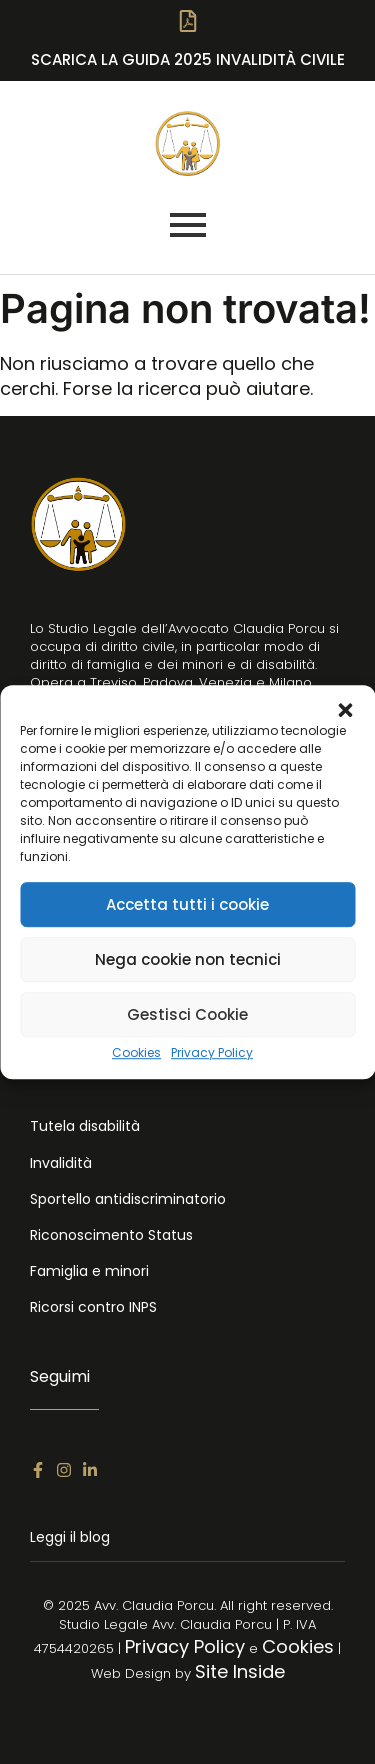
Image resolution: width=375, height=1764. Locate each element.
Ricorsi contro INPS (93, 1307)
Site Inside (240, 1671)
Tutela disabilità (85, 1126)
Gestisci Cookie (187, 1014)
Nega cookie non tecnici (188, 959)
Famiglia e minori (89, 1271)
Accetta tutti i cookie (187, 904)
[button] (345, 710)
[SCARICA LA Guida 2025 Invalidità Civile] (188, 25)
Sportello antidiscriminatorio (128, 1199)
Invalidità (61, 1163)
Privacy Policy (212, 1053)
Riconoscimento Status (111, 1235)
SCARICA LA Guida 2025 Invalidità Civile (188, 59)
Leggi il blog (70, 1537)
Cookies (136, 1053)
